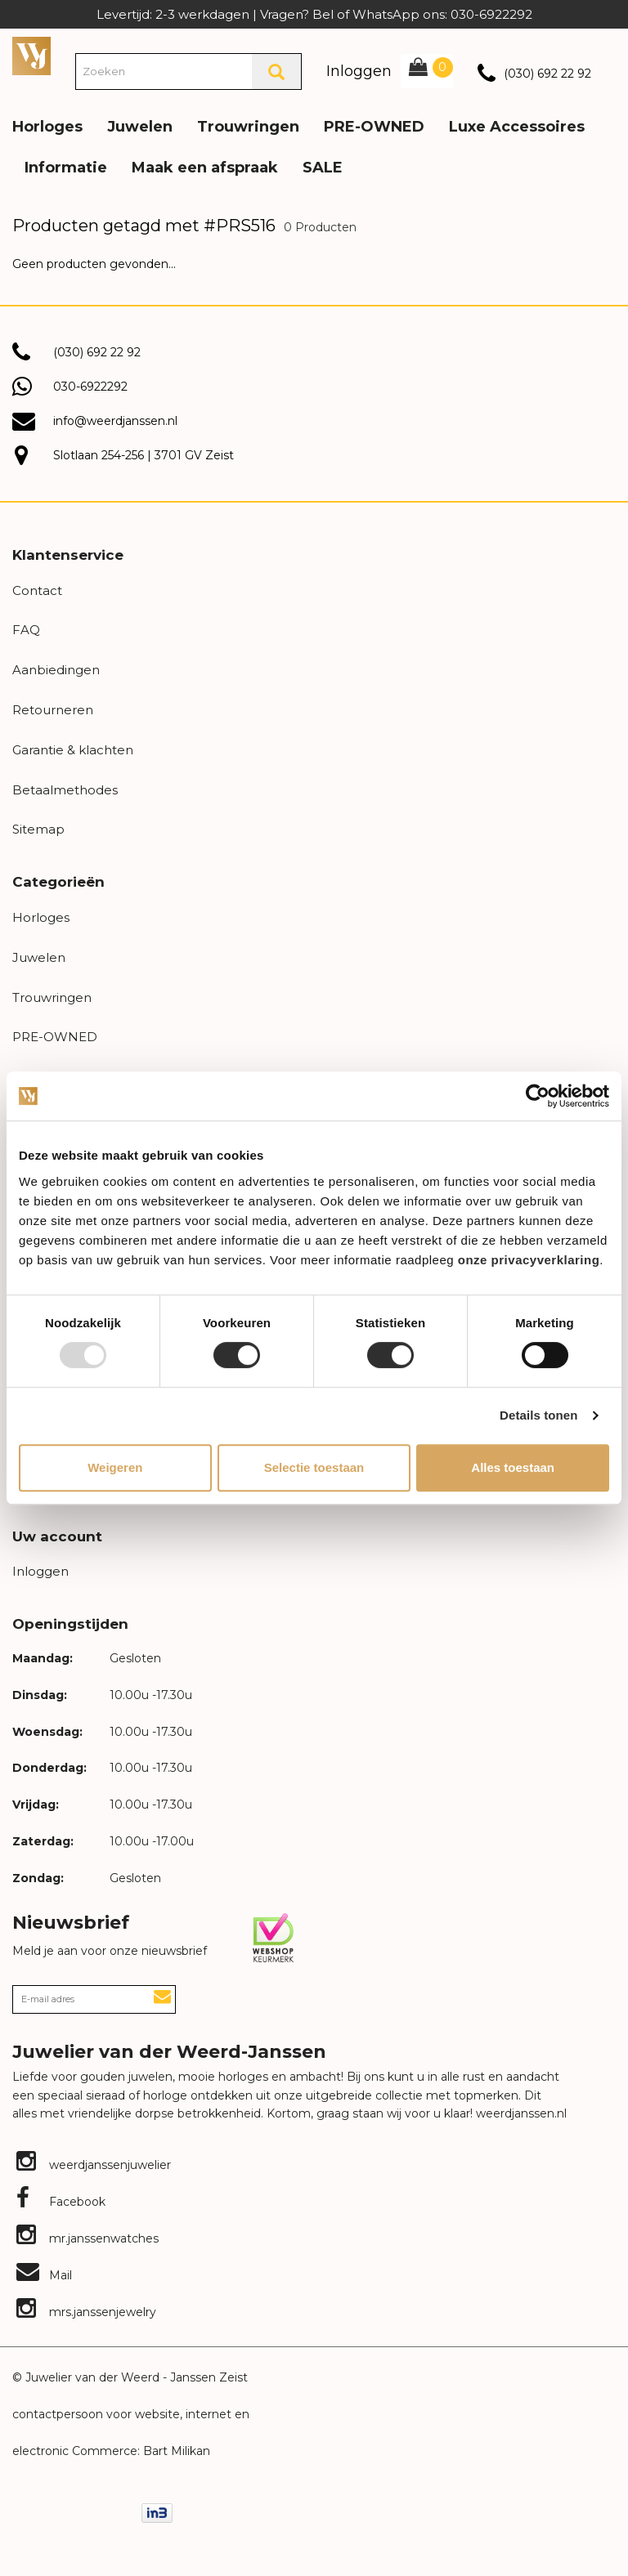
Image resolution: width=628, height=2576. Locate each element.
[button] (603, 114)
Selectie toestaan (314, 1467)
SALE (323, 168)
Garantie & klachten (72, 750)
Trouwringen (248, 127)
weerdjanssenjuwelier (93, 2165)
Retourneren (52, 710)
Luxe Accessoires (517, 127)
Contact (37, 590)
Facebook (60, 2201)
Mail (44, 2275)
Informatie (66, 168)
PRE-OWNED (374, 127)
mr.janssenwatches (87, 2238)
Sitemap (38, 829)
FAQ (26, 629)
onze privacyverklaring (529, 1260)
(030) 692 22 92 (547, 73)
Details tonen (538, 1415)
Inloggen (359, 71)
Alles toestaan (512, 1467)
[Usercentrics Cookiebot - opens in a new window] (537, 1096)
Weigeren (114, 1467)
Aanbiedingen (56, 670)
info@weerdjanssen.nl (115, 421)
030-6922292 (90, 386)
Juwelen (140, 127)
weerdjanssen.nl (520, 2113)
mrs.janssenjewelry (86, 2312)
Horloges (47, 127)
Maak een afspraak (205, 168)
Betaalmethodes (65, 790)
